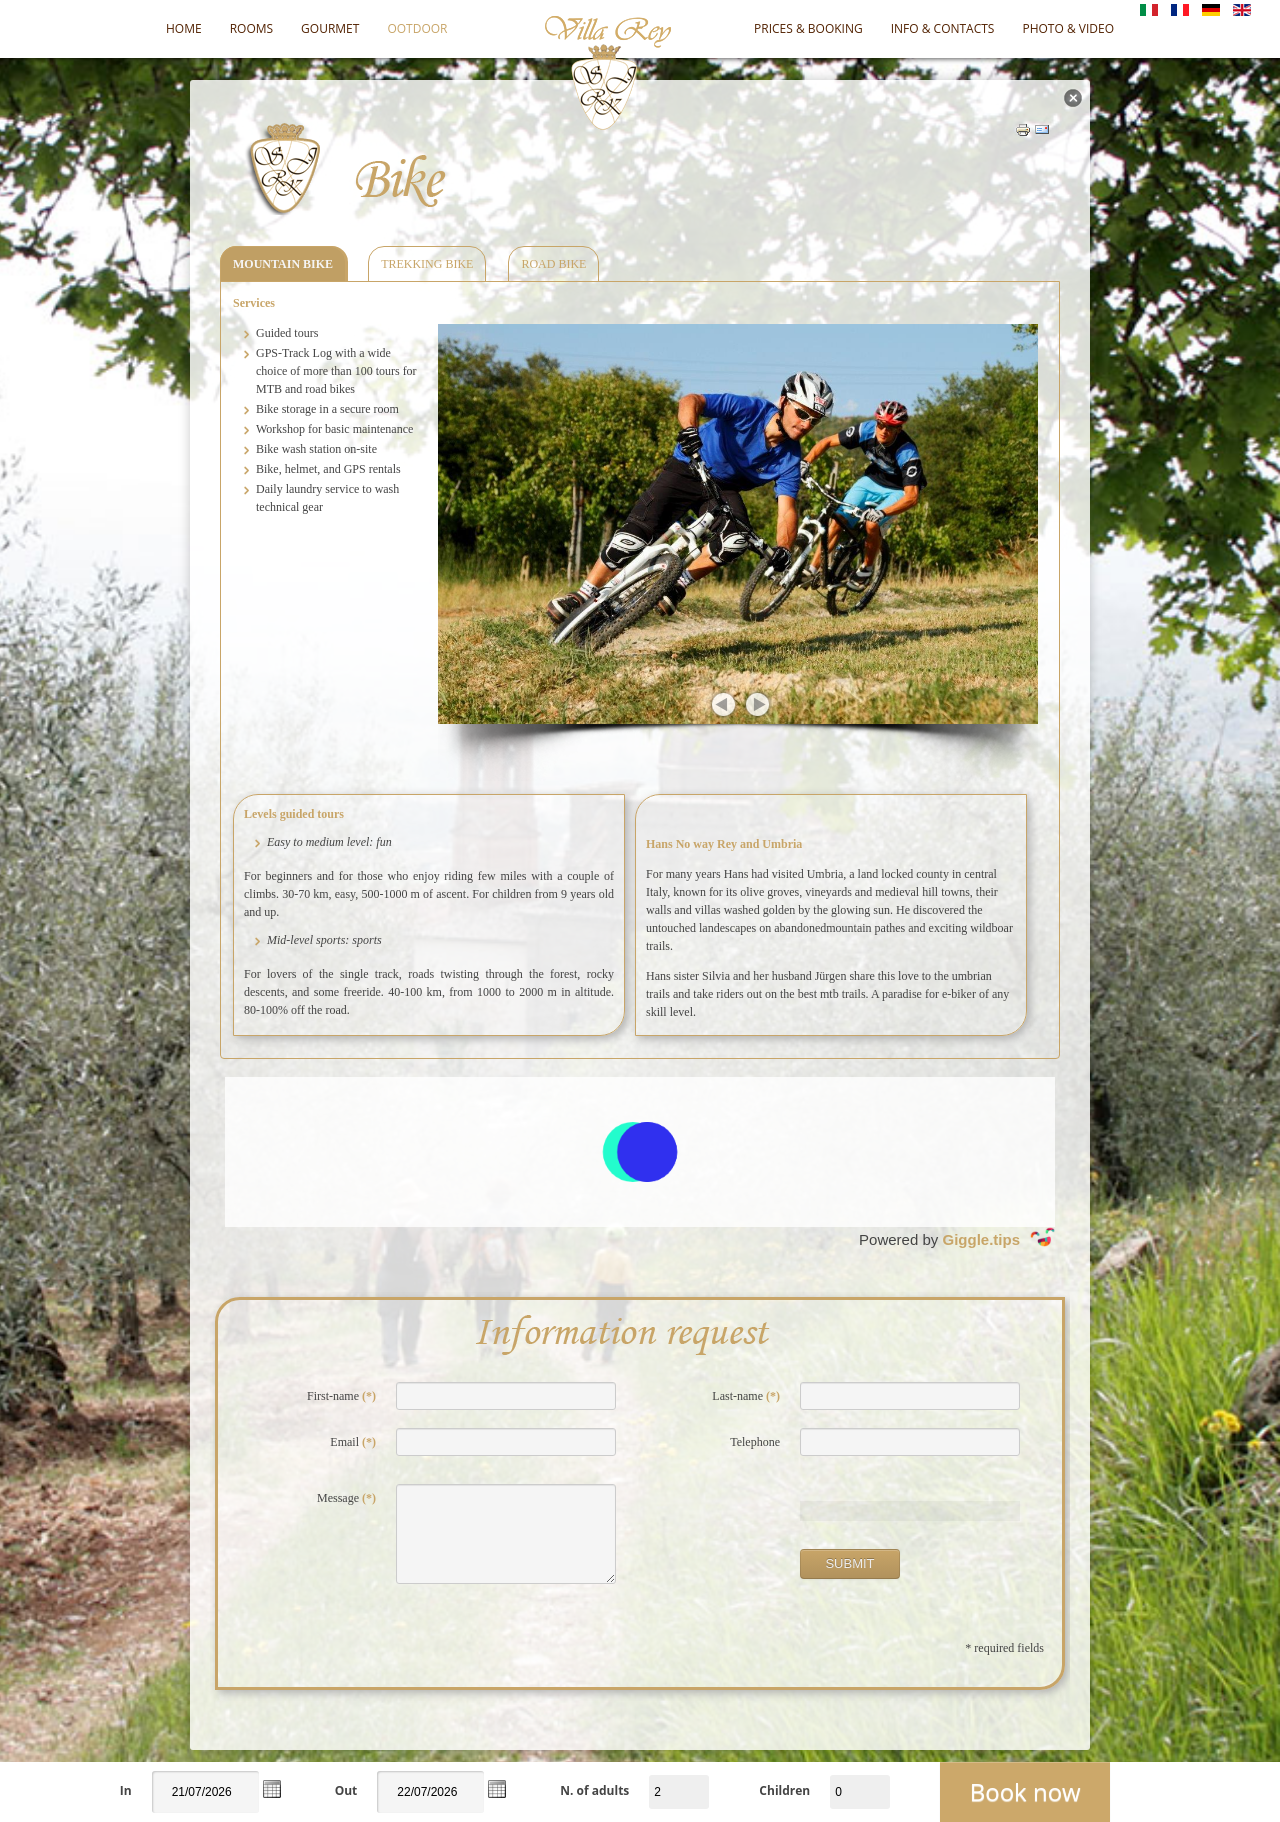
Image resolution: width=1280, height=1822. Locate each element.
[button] (272, 1789)
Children (784, 1790)
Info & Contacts (943, 28)
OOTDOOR (417, 28)
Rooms (251, 28)
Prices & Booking (808, 28)
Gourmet (330, 28)
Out (346, 1790)
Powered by (957, 1237)
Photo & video (1068, 28)
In (126, 1790)
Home (184, 28)
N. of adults (594, 1790)
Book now (1025, 1791)
